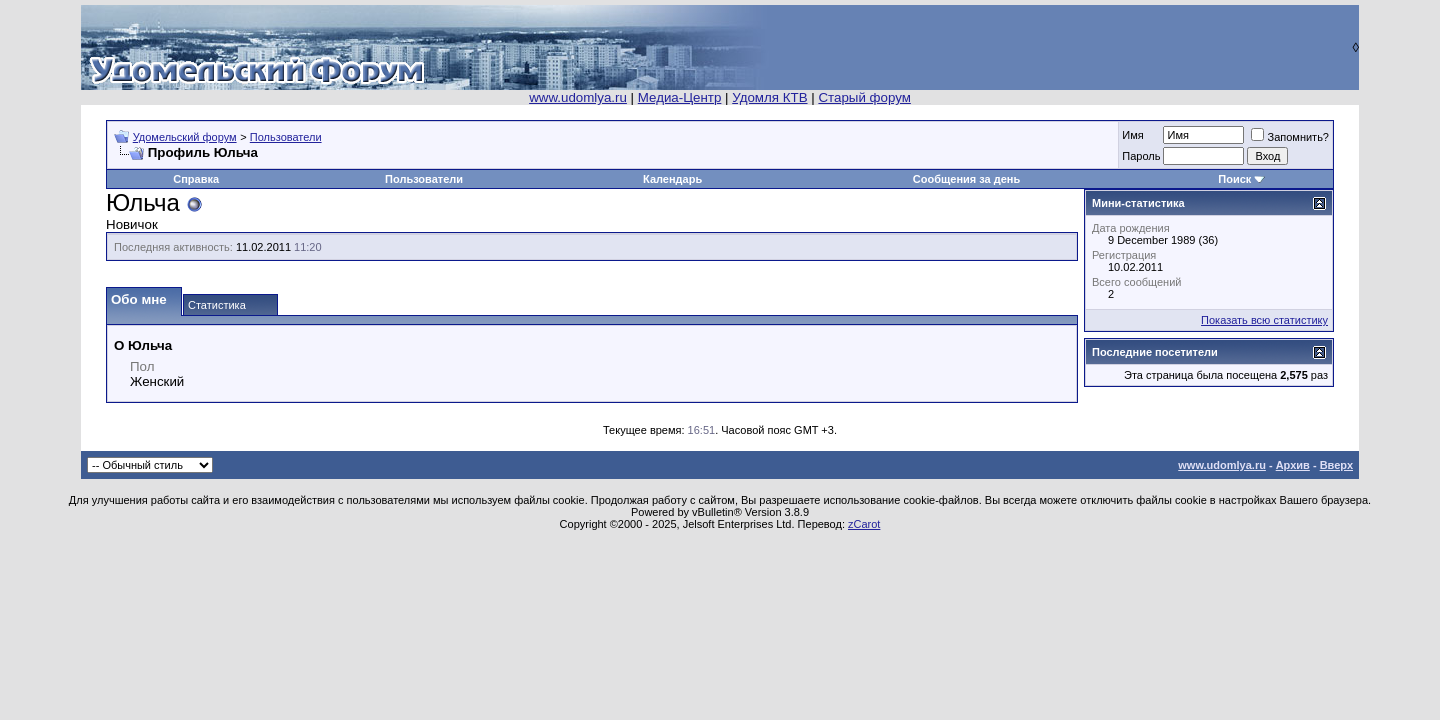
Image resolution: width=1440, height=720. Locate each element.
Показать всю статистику (1264, 320)
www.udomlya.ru (578, 97)
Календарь (672, 179)
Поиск (1234, 179)
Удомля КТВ (769, 97)
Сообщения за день (966, 179)
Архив (1293, 465)
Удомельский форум (185, 137)
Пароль (1141, 156)
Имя (1132, 135)
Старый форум (864, 97)
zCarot (864, 524)
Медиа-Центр (680, 97)
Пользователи (286, 137)
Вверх (1336, 465)
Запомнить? (1290, 137)
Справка (196, 179)
